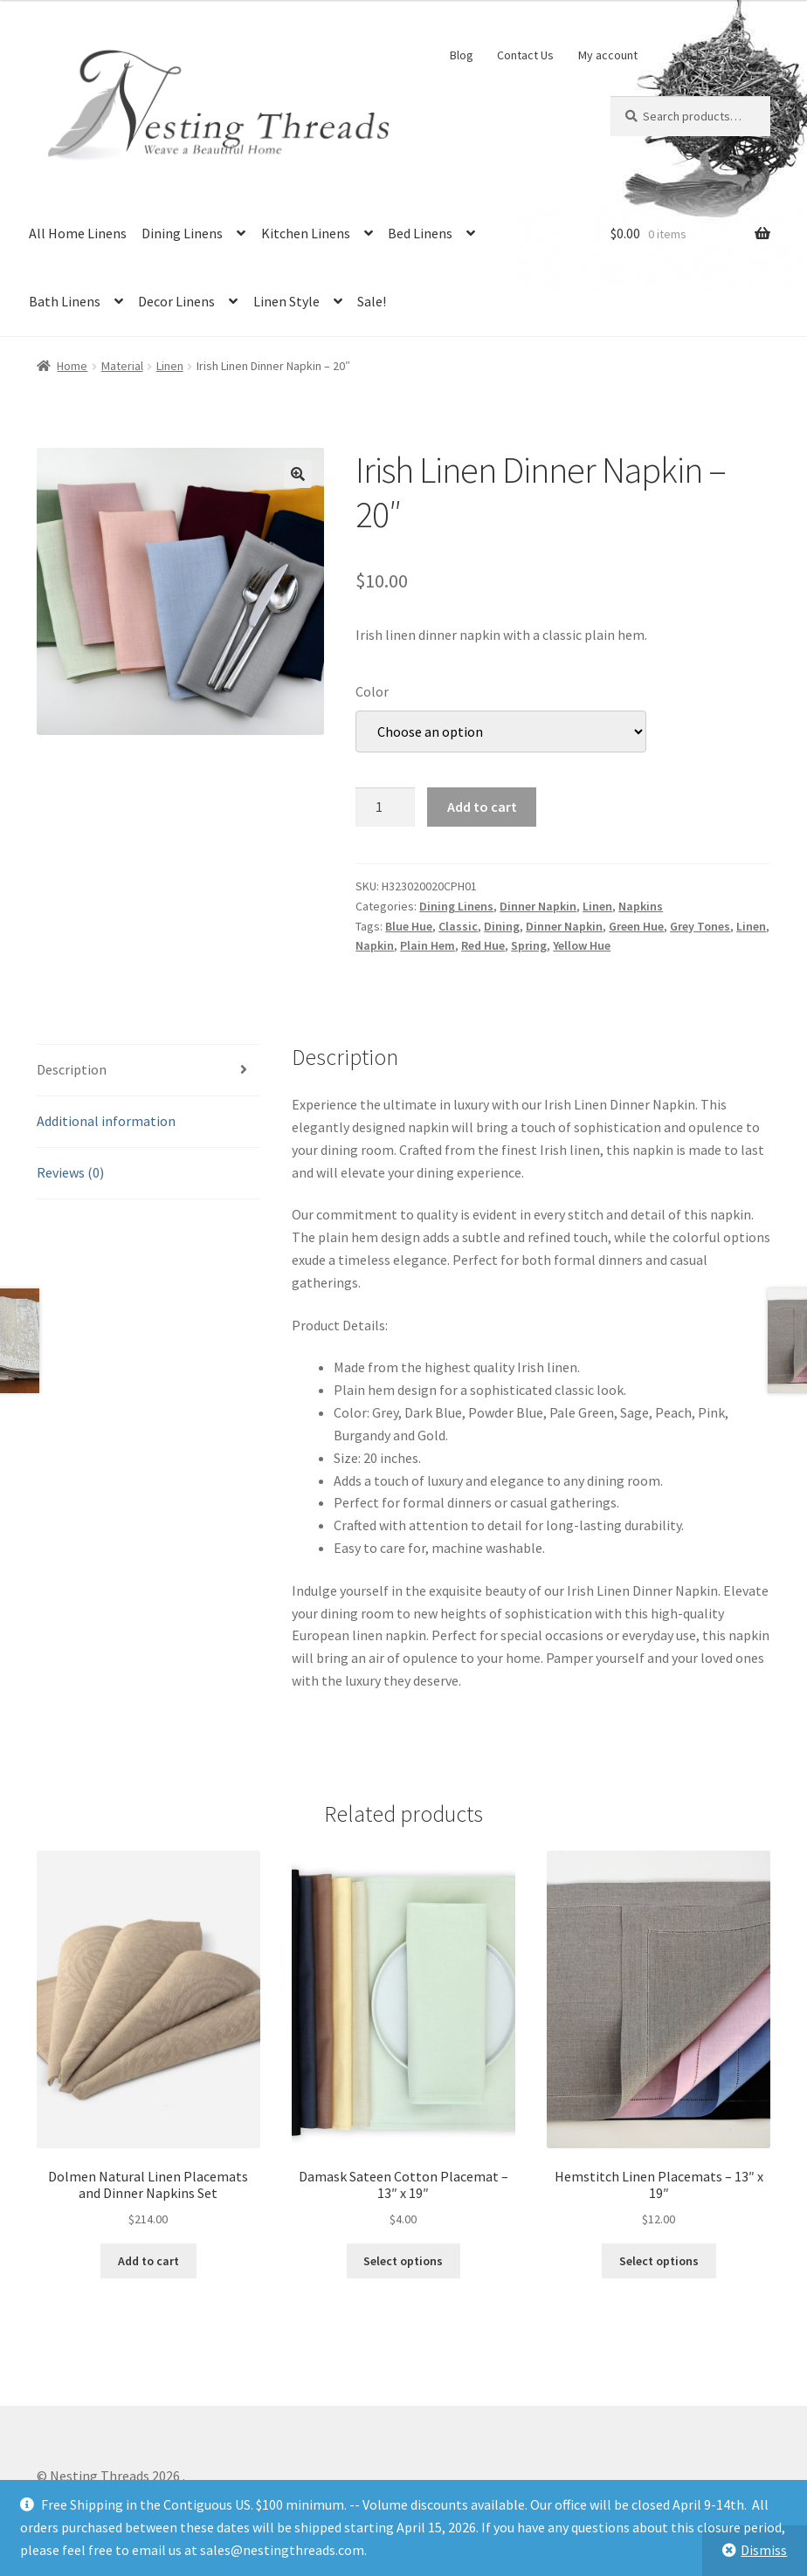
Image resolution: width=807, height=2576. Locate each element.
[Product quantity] (385, 807)
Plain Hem (427, 945)
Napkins (640, 906)
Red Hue (483, 945)
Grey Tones (700, 926)
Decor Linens (176, 301)
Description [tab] (72, 1069)
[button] (298, 474)
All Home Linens (78, 233)
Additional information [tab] (106, 1121)
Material (122, 366)
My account (608, 55)
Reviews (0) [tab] (70, 1172)
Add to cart (482, 806)
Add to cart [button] (148, 2261)
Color (372, 691)
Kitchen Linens (305, 233)
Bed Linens (420, 233)
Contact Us (525, 55)
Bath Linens (64, 301)
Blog (461, 55)
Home (72, 366)
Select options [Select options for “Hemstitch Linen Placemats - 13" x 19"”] (659, 2261)
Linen (169, 366)
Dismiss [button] (764, 2550)
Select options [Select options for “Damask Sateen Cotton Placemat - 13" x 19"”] (403, 2261)
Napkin (374, 945)
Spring (529, 945)
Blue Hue (408, 926)
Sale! (371, 301)
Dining (502, 926)
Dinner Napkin (538, 906)
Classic (458, 926)
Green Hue (636, 926)
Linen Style (286, 301)
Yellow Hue (581, 945)
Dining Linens (182, 233)
